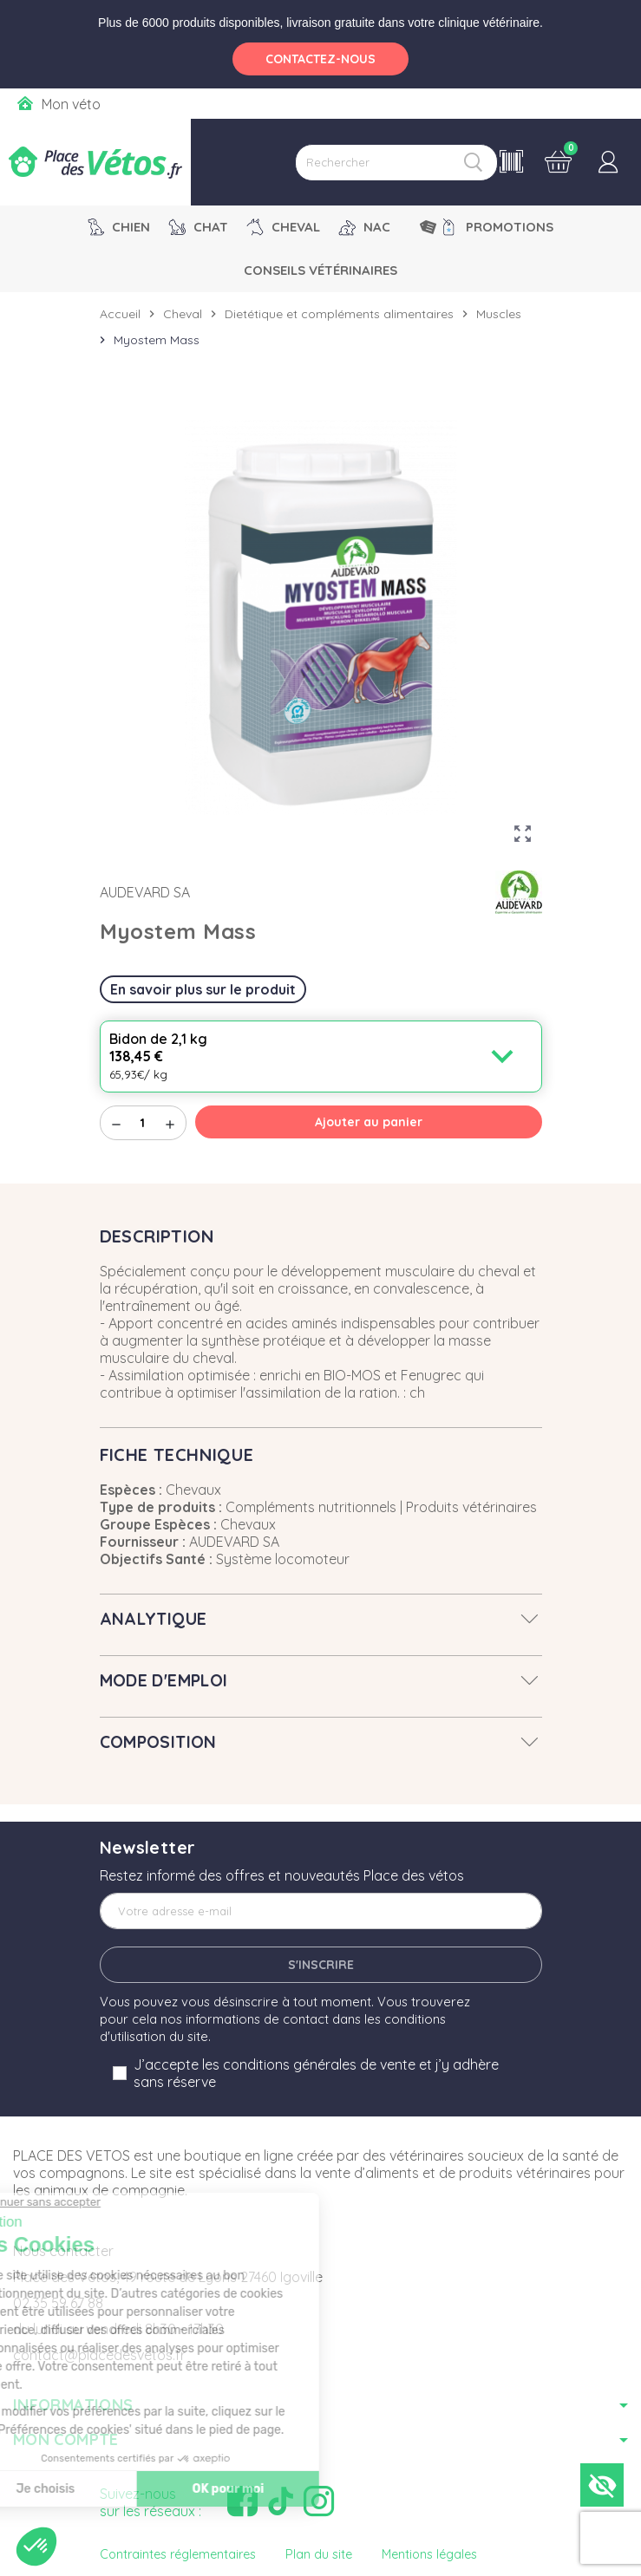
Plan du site (318, 2554)
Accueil (120, 314)
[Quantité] (143, 1122)
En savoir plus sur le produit (203, 989)
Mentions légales (429, 2554)
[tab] (321, 1618)
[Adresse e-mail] (321, 1911)
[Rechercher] (396, 162)
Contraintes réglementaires (178, 2554)
